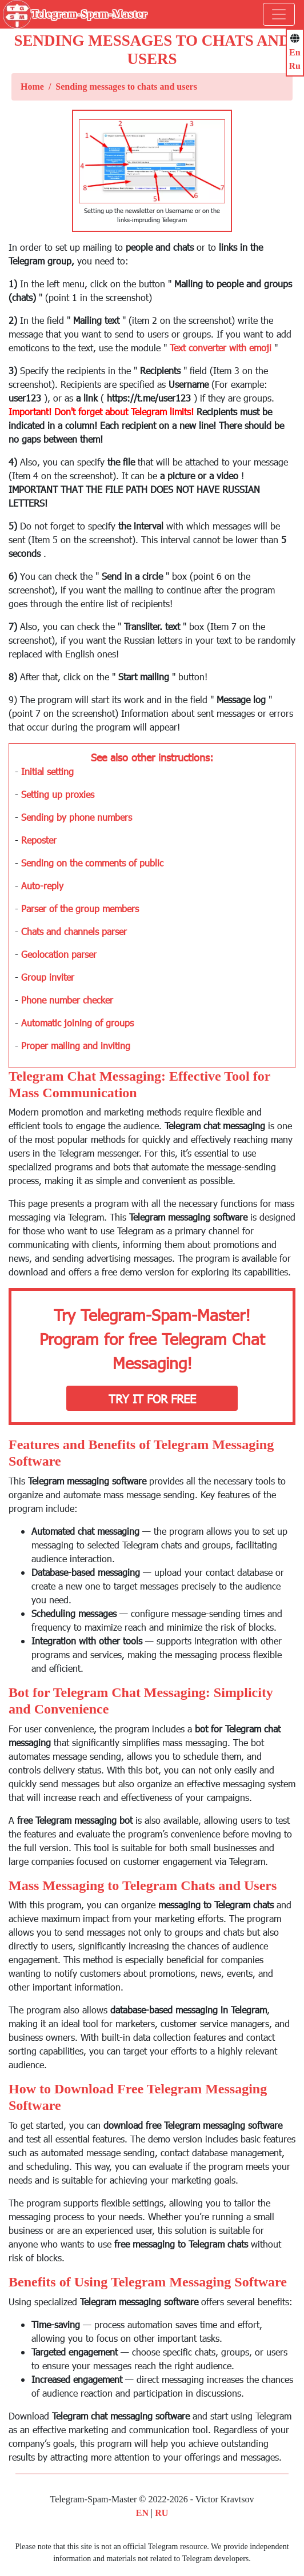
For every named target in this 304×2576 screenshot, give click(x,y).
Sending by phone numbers (76, 817)
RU (161, 2513)
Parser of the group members (80, 908)
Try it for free (152, 1398)
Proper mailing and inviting (75, 1046)
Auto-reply (42, 886)
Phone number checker (67, 1000)
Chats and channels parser (74, 931)
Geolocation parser (59, 954)
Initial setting (47, 771)
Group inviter (47, 977)
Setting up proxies (57, 794)
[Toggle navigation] (279, 14)
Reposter (39, 840)
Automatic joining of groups (77, 1023)
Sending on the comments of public (92, 863)
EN (142, 2513)
